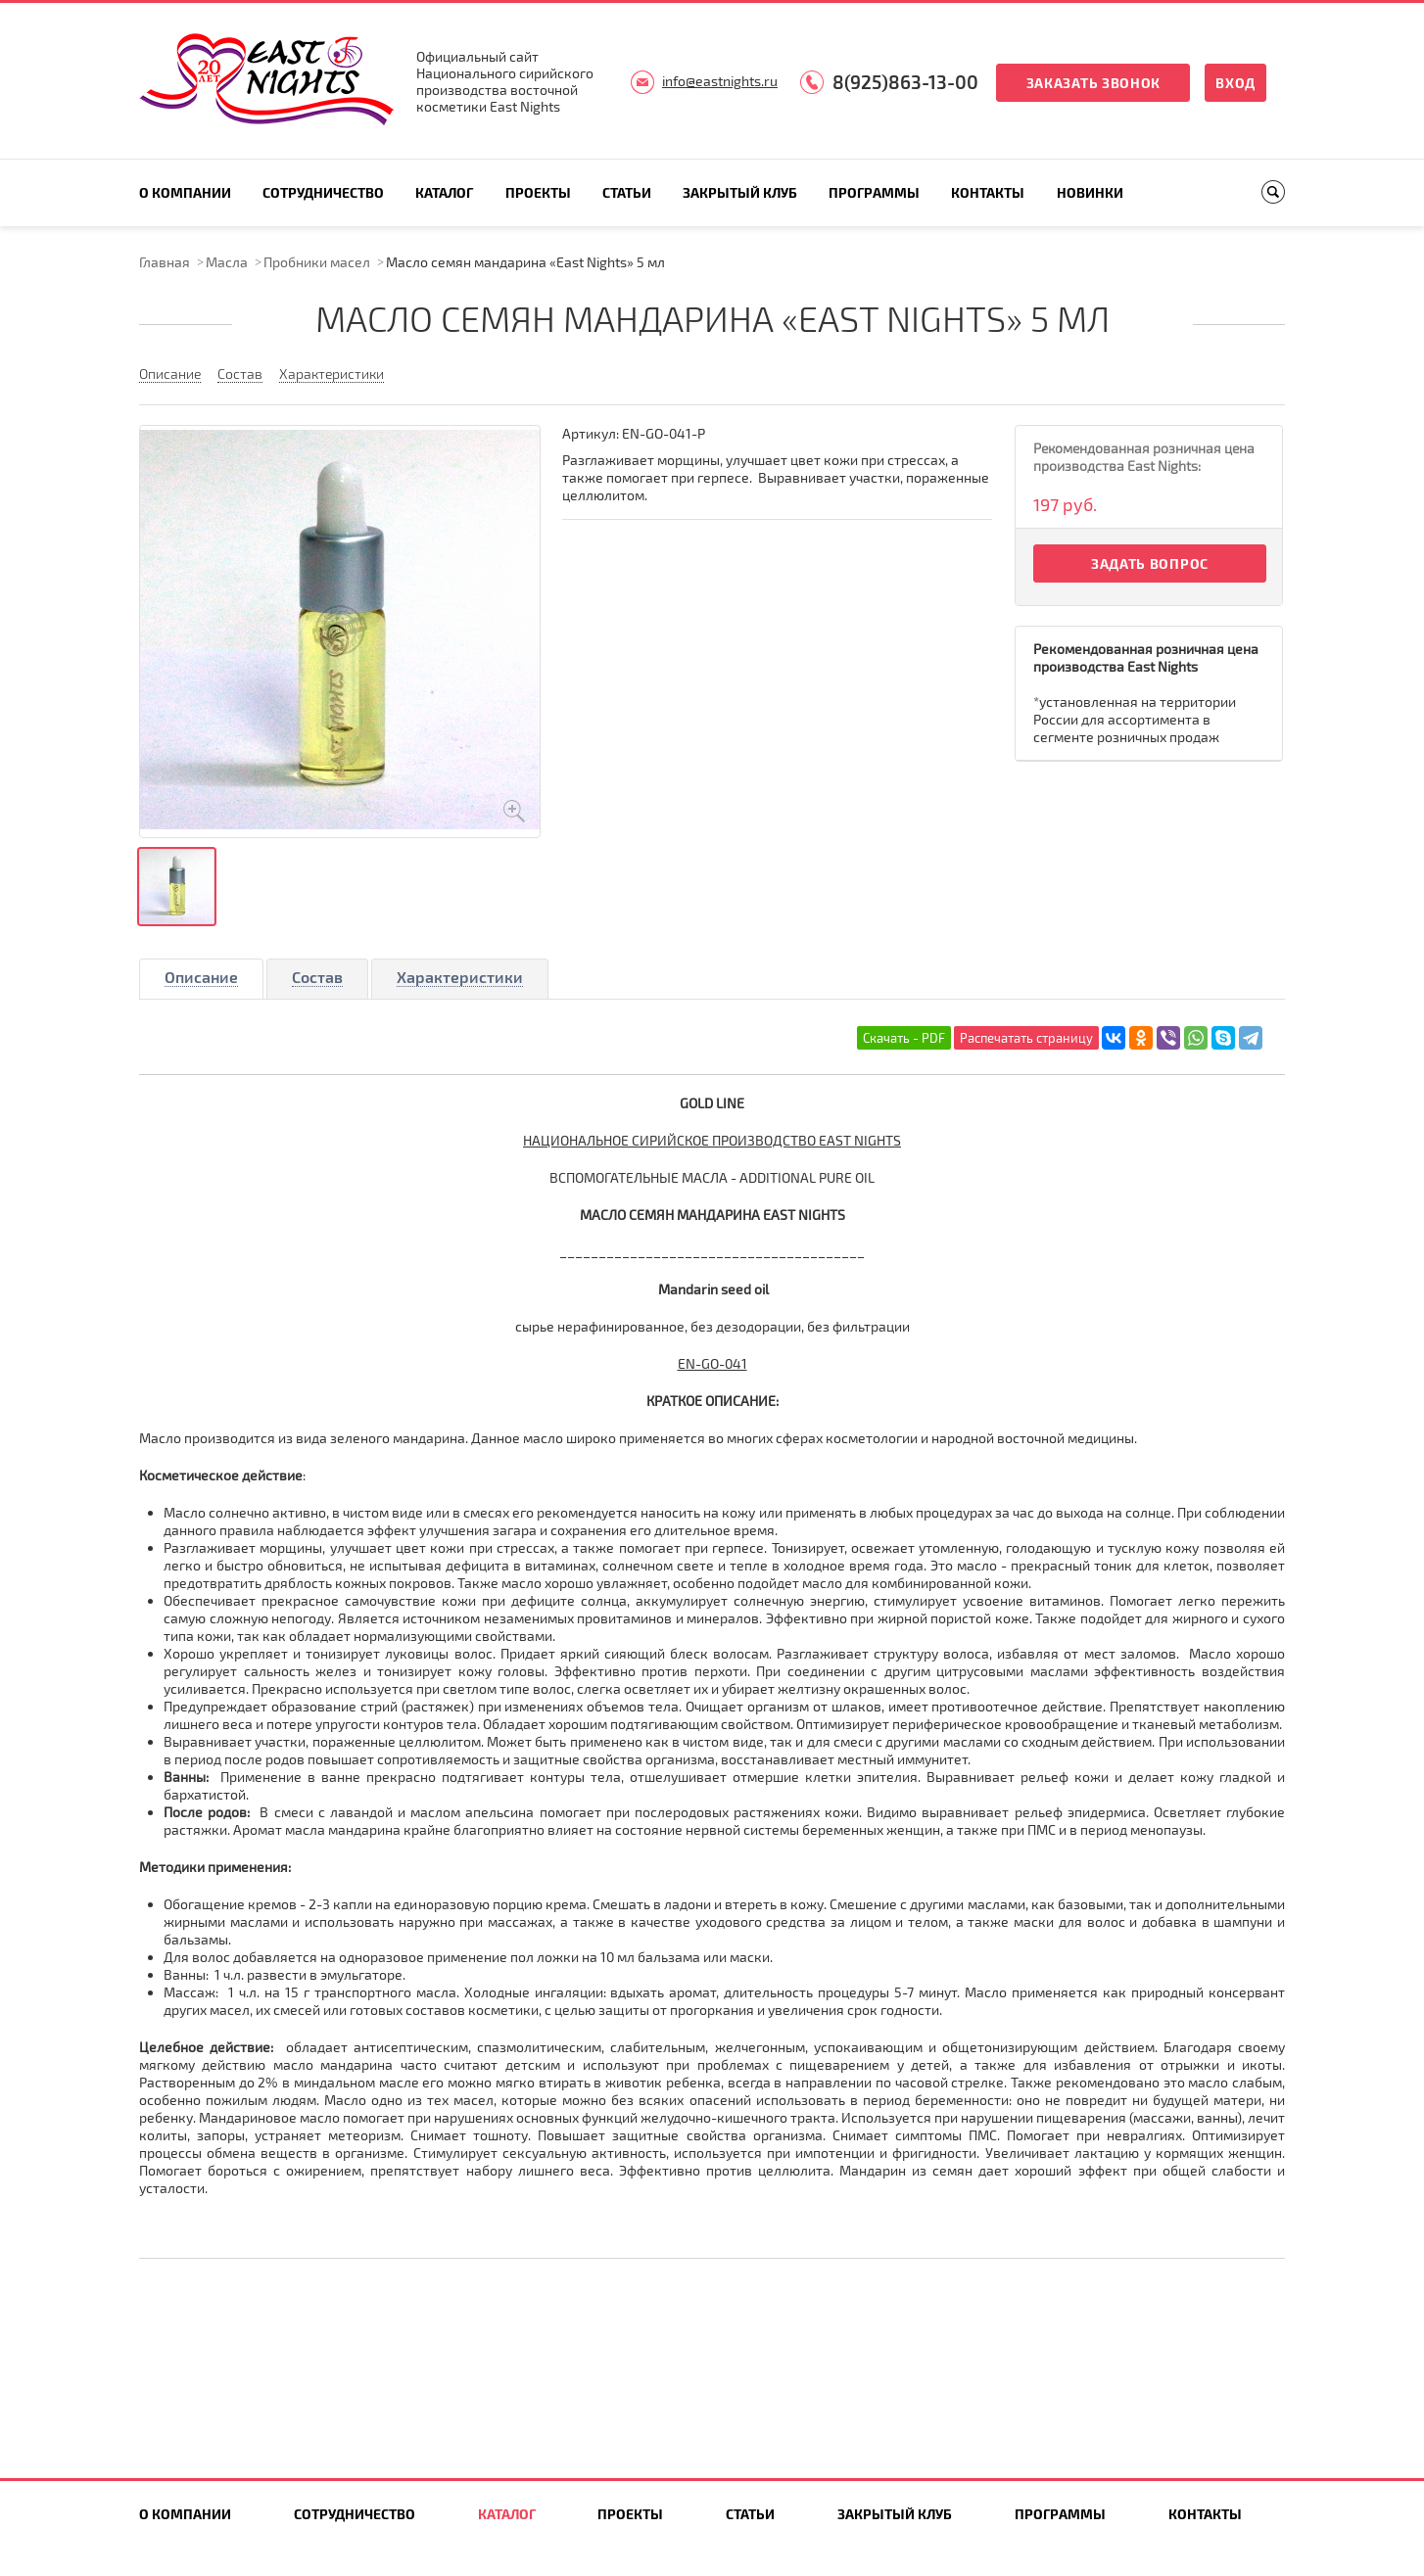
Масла (227, 262)
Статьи (626, 192)
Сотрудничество (323, 192)
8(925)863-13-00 (905, 81)
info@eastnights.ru (720, 80)
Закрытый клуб (740, 192)
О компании (185, 192)
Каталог (444, 192)
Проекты (538, 192)
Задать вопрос (1150, 563)
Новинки (1090, 192)
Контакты (987, 192)
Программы (874, 192)
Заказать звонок (1094, 82)
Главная (164, 262)
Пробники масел (316, 262)
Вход (1235, 82)
